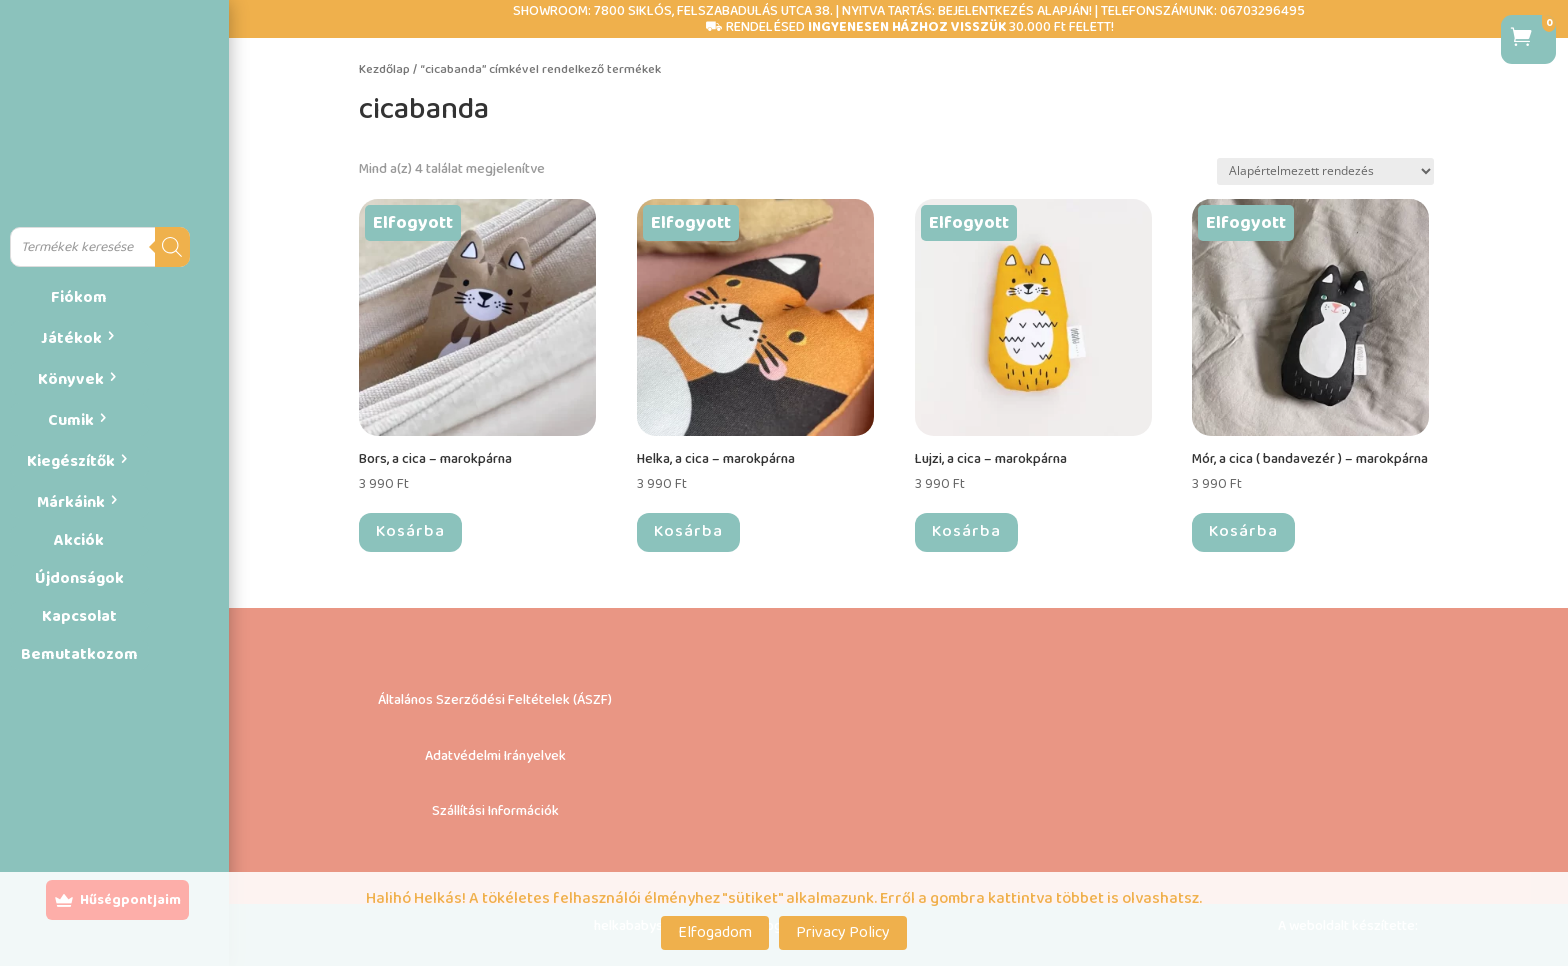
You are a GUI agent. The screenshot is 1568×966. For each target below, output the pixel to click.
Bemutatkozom (79, 654)
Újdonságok (79, 578)
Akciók (79, 540)
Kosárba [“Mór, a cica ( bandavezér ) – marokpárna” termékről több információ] (1243, 531)
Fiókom (79, 297)
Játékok (71, 338)
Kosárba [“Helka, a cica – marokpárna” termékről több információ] (688, 531)
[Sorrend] (1325, 171)
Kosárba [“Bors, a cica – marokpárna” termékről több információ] (410, 531)
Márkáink (71, 502)
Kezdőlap (384, 69)
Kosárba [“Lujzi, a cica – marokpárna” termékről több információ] (966, 531)
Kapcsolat (79, 616)
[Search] (172, 247)
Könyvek (71, 379)
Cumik (71, 420)
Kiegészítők (71, 461)
